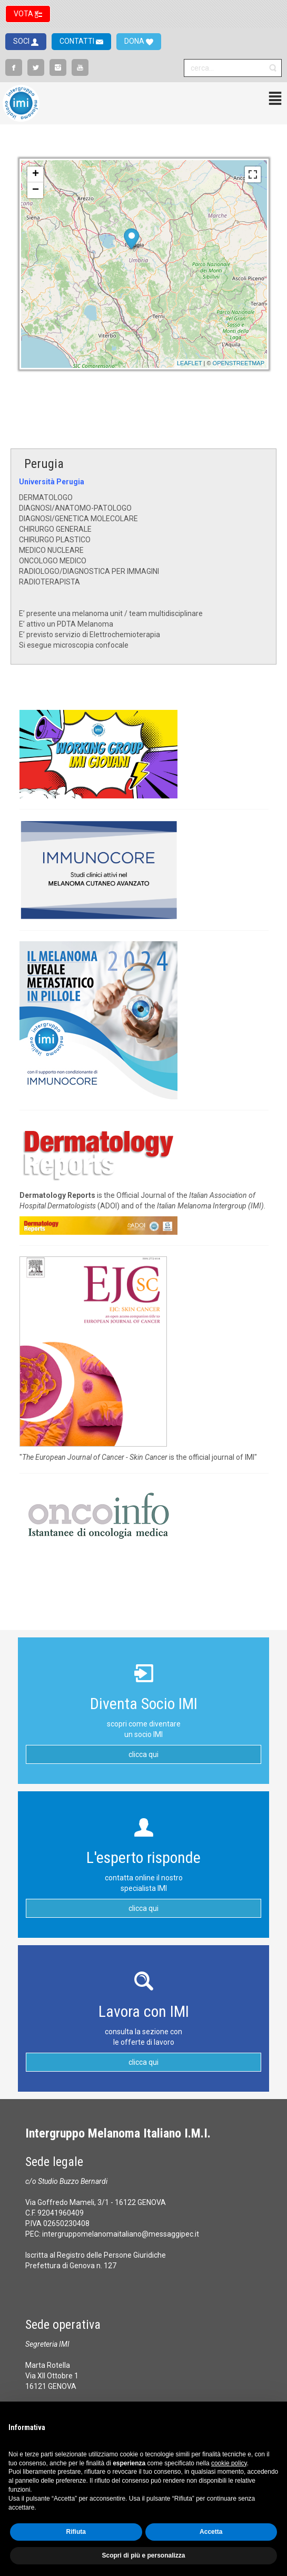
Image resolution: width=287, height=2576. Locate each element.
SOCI (22, 41)
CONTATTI (78, 41)
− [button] (35, 190)
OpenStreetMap (238, 363)
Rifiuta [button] (76, 2531)
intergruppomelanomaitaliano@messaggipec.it (120, 2234)
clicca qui (143, 1754)
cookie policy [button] (229, 2463)
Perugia (44, 463)
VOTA (24, 13)
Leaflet (189, 363)
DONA (135, 41)
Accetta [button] (211, 2531)
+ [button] (35, 174)
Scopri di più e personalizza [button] (143, 2555)
